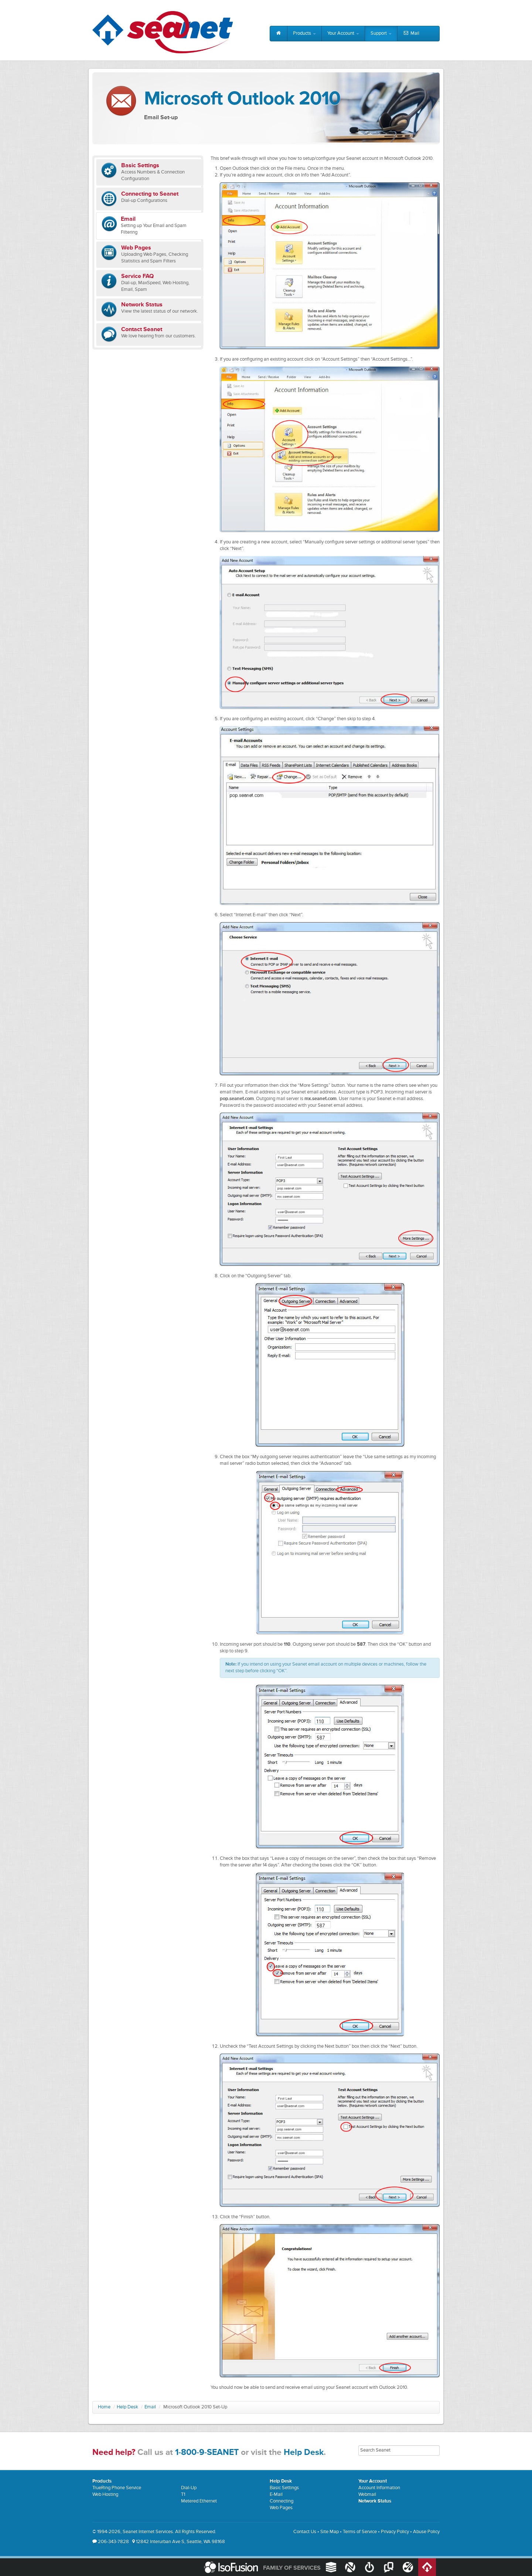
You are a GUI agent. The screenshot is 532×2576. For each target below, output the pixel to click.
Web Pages (281, 2507)
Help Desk (127, 2407)
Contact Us (304, 2531)
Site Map (329, 2531)
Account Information (379, 2488)
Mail (411, 33)
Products (304, 33)
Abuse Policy (426, 2531)
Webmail (367, 2494)
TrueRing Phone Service (116, 2488)
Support (381, 33)
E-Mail (276, 2494)
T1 (183, 2494)
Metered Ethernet (199, 2501)
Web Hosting (105, 2494)
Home (104, 2407)
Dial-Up (189, 2488)
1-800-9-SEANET (207, 2452)
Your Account (343, 33)
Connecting (281, 2501)
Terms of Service (360, 2531)
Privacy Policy (395, 2531)
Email (150, 2407)
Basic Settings (284, 2488)
